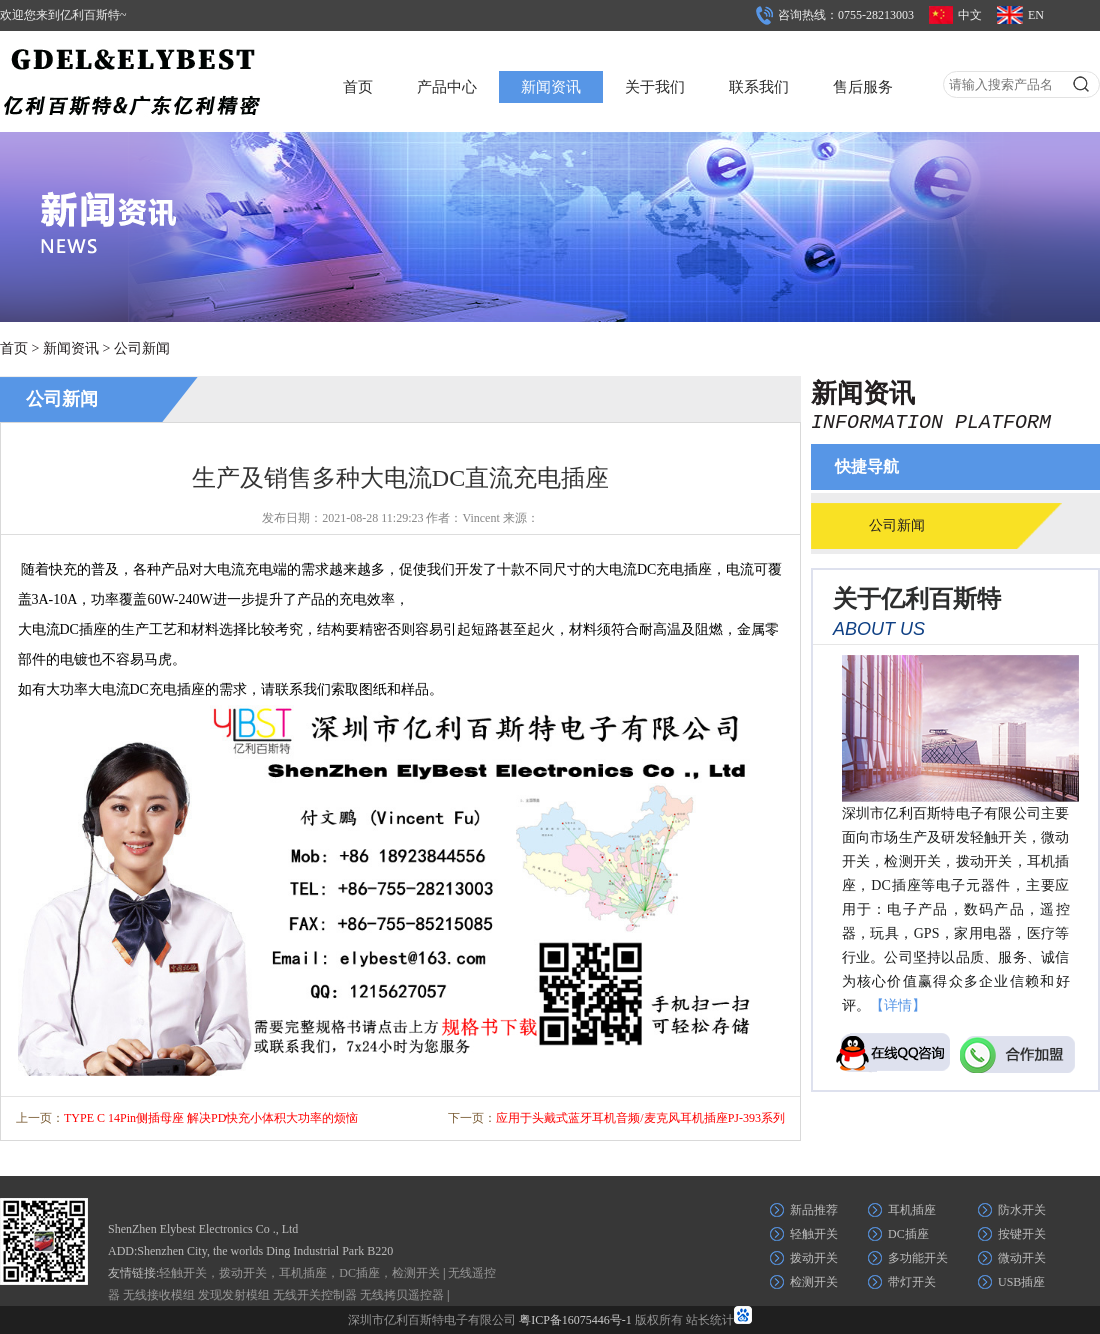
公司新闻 (142, 348)
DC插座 (908, 1234)
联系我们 (759, 87)
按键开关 (1022, 1234)
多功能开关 (918, 1258)
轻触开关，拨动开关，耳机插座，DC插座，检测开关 (299, 1273)
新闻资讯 (551, 87)
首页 (358, 87)
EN (1036, 15)
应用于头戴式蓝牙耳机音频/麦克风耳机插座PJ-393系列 (640, 1118)
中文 (970, 15)
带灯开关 (912, 1282)
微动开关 (1022, 1258)
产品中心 (447, 87)
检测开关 (814, 1282)
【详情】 (898, 1005)
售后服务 (863, 87)
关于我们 (655, 87)
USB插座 (1021, 1282)
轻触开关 (814, 1234)
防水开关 (1022, 1210)
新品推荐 (814, 1210)
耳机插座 (912, 1210)
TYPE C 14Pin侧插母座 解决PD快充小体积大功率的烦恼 (211, 1118)
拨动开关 (814, 1258)
